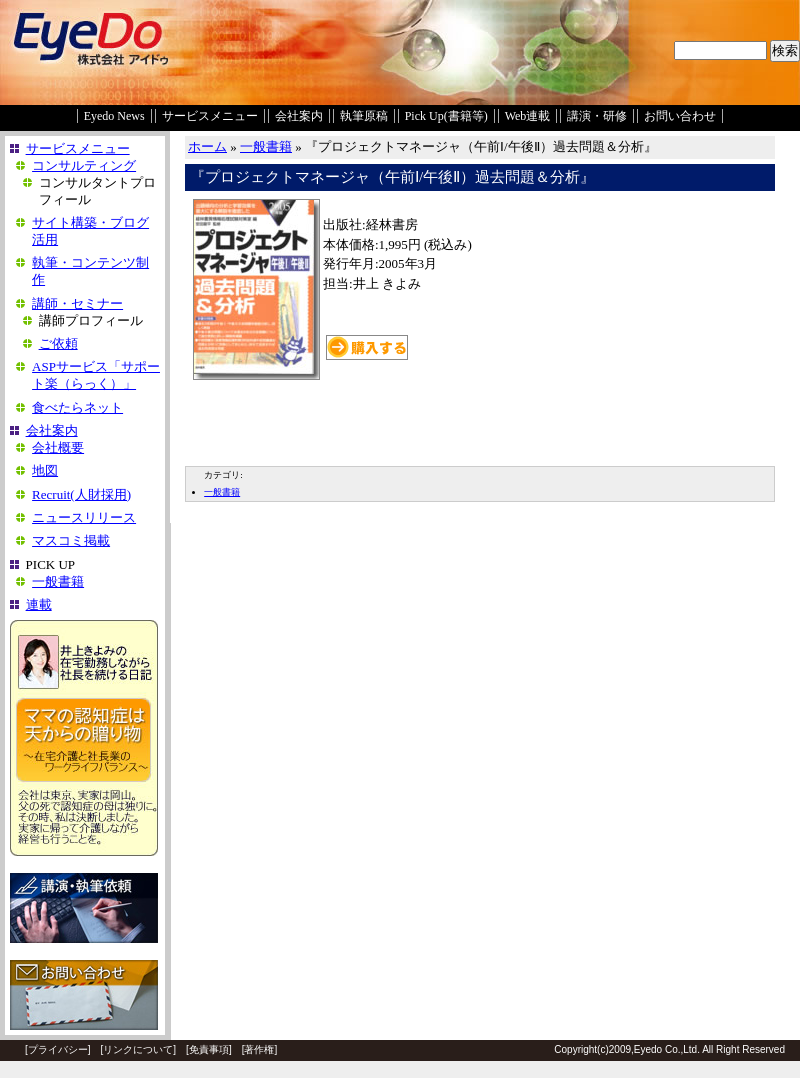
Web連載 (528, 116)
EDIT (197, 450)
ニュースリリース (84, 517)
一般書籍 (58, 581)
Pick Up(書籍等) (446, 116)
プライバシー (58, 1049)
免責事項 (209, 1049)
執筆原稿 (364, 116)
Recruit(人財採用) (81, 494)
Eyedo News (114, 116)
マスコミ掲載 (71, 540)
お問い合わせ (680, 116)
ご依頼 (58, 343)
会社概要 (58, 447)
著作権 (259, 1049)
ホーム (207, 146)
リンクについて (138, 1049)
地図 (45, 470)
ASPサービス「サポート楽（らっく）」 (96, 375)
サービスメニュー (210, 116)
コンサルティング (84, 165)
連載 (39, 604)
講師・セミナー (77, 303)
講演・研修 (597, 116)
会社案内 (299, 116)
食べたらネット (77, 407)
